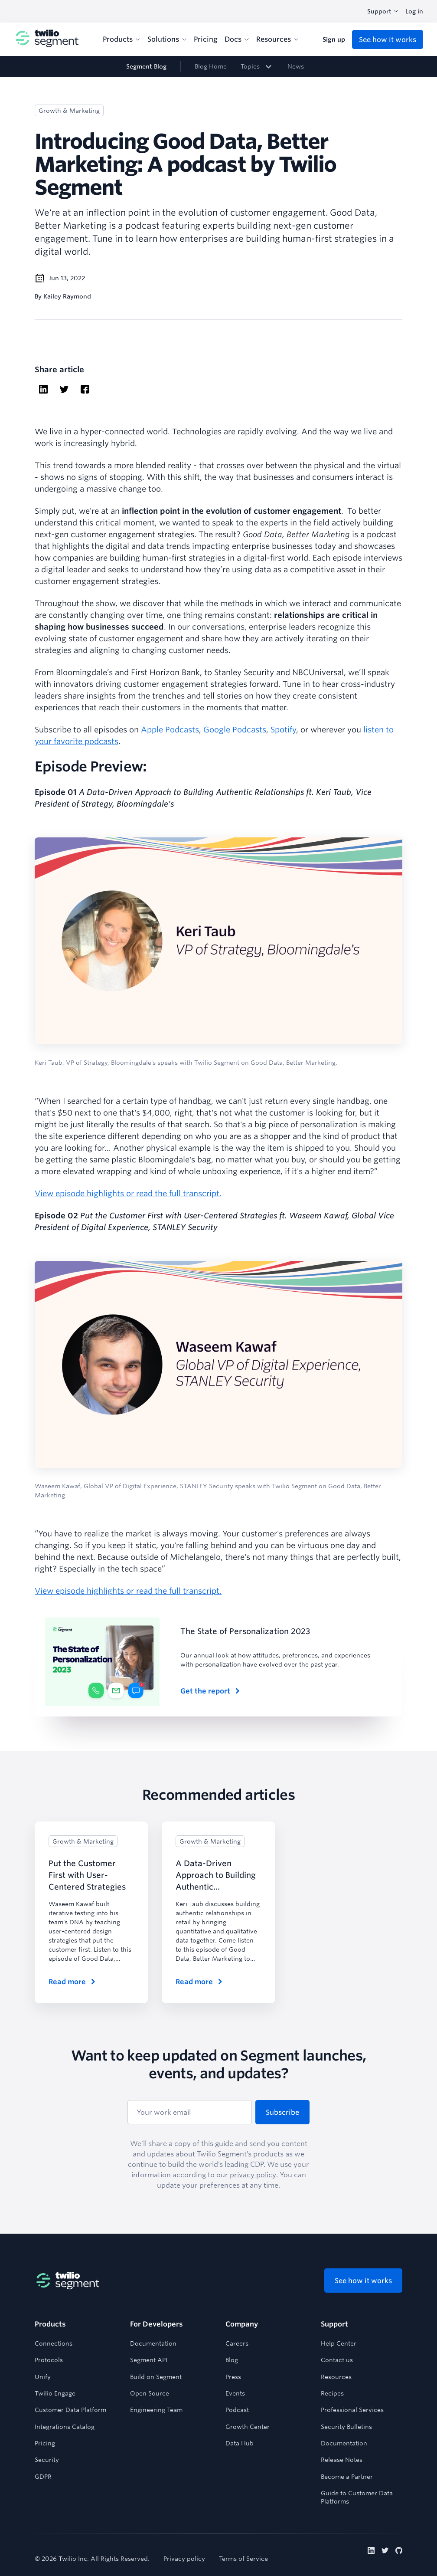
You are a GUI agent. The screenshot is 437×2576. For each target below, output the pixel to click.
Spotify (283, 729)
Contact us (337, 2360)
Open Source (149, 2393)
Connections (53, 2343)
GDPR (43, 2477)
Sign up (334, 39)
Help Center (338, 2343)
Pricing (45, 2443)
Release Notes (341, 2460)
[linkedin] (43, 390)
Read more (73, 1981)
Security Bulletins (346, 2427)
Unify (43, 2377)
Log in (414, 11)
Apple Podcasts (170, 729)
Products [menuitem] (121, 39)
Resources (336, 2377)
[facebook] (85, 390)
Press (233, 2377)
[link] (257, 66)
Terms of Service (243, 2558)
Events (235, 2393)
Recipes (332, 2393)
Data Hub (239, 2443)
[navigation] (218, 66)
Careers (236, 2343)
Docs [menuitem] (237, 39)
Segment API (148, 2360)
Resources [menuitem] (277, 39)
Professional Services (352, 2410)
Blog (231, 2360)
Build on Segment (156, 2377)
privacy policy (253, 2175)
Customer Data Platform (70, 2410)
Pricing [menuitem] (206, 39)
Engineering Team (156, 2410)
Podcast (237, 2410)
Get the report (211, 1691)
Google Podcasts (234, 729)
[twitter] (64, 390)
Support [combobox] (382, 11)
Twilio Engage (55, 2393)
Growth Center (247, 2427)
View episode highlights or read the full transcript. (128, 1193)
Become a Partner (347, 2477)
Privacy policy (184, 2558)
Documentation (153, 2343)
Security (47, 2460)
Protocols (49, 2360)
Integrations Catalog (65, 2427)
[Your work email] (189, 2112)
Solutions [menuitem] (167, 39)
